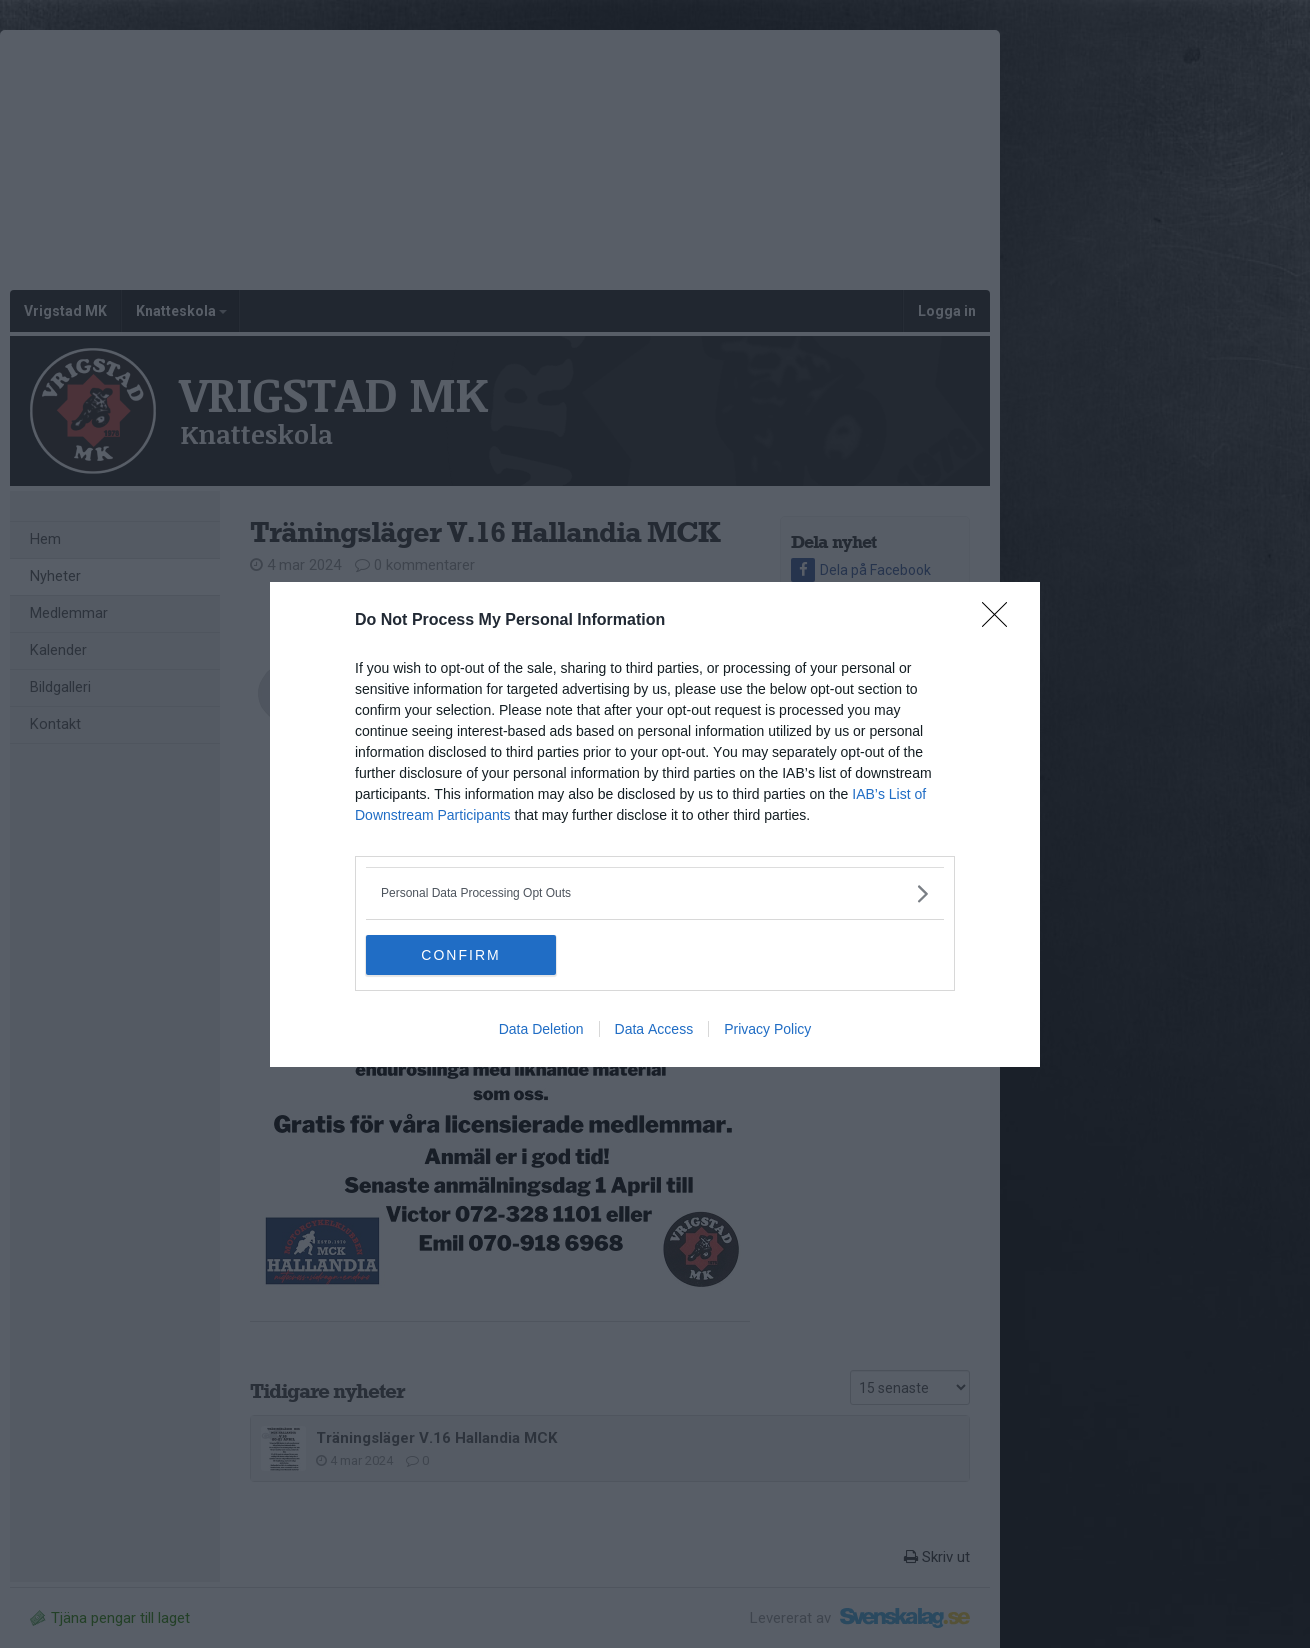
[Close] (1001, 621)
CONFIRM (460, 955)
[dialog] (655, 824)
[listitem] (655, 893)
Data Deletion (541, 1029)
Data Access (654, 1029)
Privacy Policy (767, 1029)
